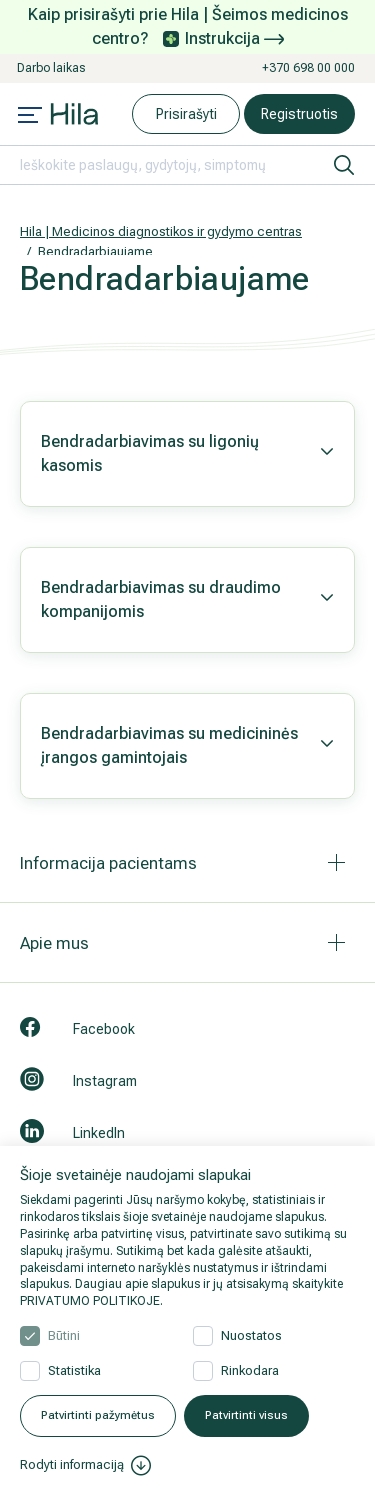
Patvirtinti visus (246, 1415)
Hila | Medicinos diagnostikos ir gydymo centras (161, 231)
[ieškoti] (344, 165)
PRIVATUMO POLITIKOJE (90, 1301)
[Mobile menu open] (30, 117)
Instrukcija (234, 38)
